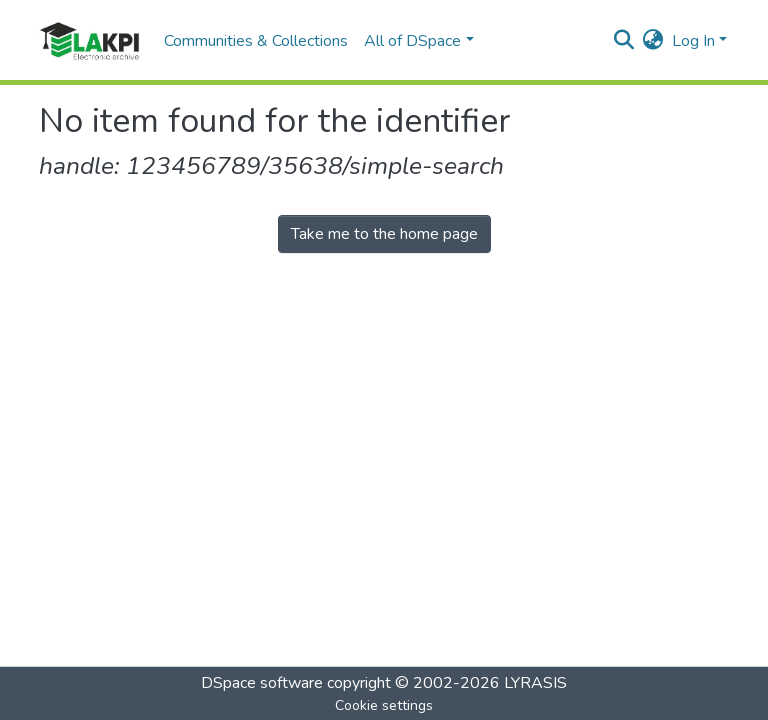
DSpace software (262, 683)
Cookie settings (384, 705)
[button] (653, 41)
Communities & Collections (256, 41)
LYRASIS (535, 683)
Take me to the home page (384, 234)
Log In (693, 41)
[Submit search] (624, 41)
